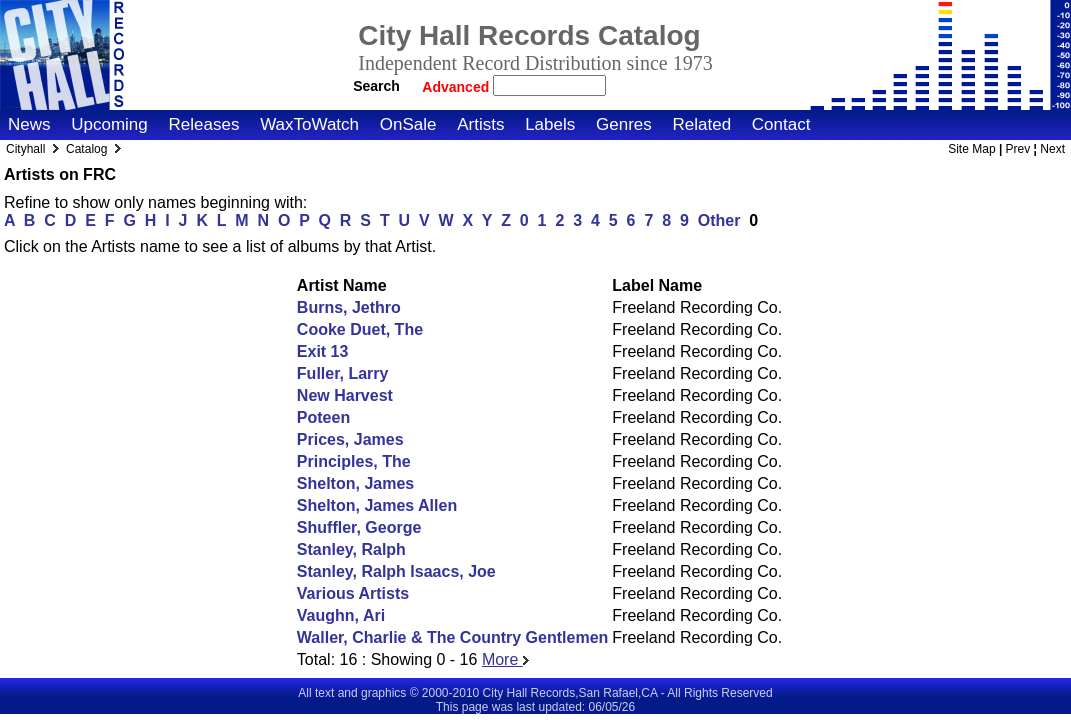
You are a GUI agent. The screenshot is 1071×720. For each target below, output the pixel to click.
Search (376, 86)
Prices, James (350, 439)
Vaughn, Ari (341, 615)
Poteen (323, 417)
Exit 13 (323, 351)
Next (1052, 149)
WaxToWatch (309, 124)
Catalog (86, 149)
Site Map (971, 149)
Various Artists (353, 593)
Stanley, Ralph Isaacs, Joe (396, 571)
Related (701, 124)
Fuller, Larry (343, 373)
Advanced (457, 87)
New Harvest (345, 395)
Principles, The (354, 461)
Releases (204, 124)
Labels (550, 124)
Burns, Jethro (349, 307)
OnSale (408, 124)
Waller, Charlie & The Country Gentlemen (452, 637)
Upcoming (109, 124)
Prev (1018, 149)
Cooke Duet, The (360, 329)
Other (719, 220)
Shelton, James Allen (377, 505)
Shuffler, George (359, 527)
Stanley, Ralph (351, 549)
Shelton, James (355, 483)
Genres (624, 124)
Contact (781, 124)
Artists (480, 124)
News (29, 124)
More (505, 659)
